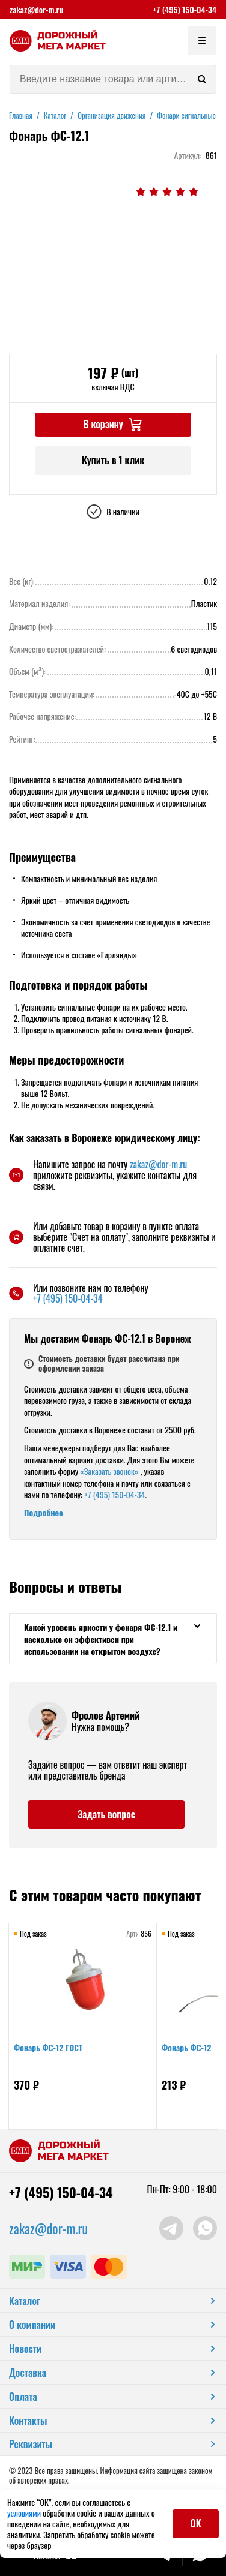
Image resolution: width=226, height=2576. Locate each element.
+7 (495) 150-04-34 (184, 9)
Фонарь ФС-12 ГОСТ (48, 2047)
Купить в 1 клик (113, 460)
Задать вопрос (106, 1814)
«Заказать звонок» (109, 1471)
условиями (25, 2512)
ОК (196, 2523)
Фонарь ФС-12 (186, 2047)
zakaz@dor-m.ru (36, 9)
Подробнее (43, 1512)
